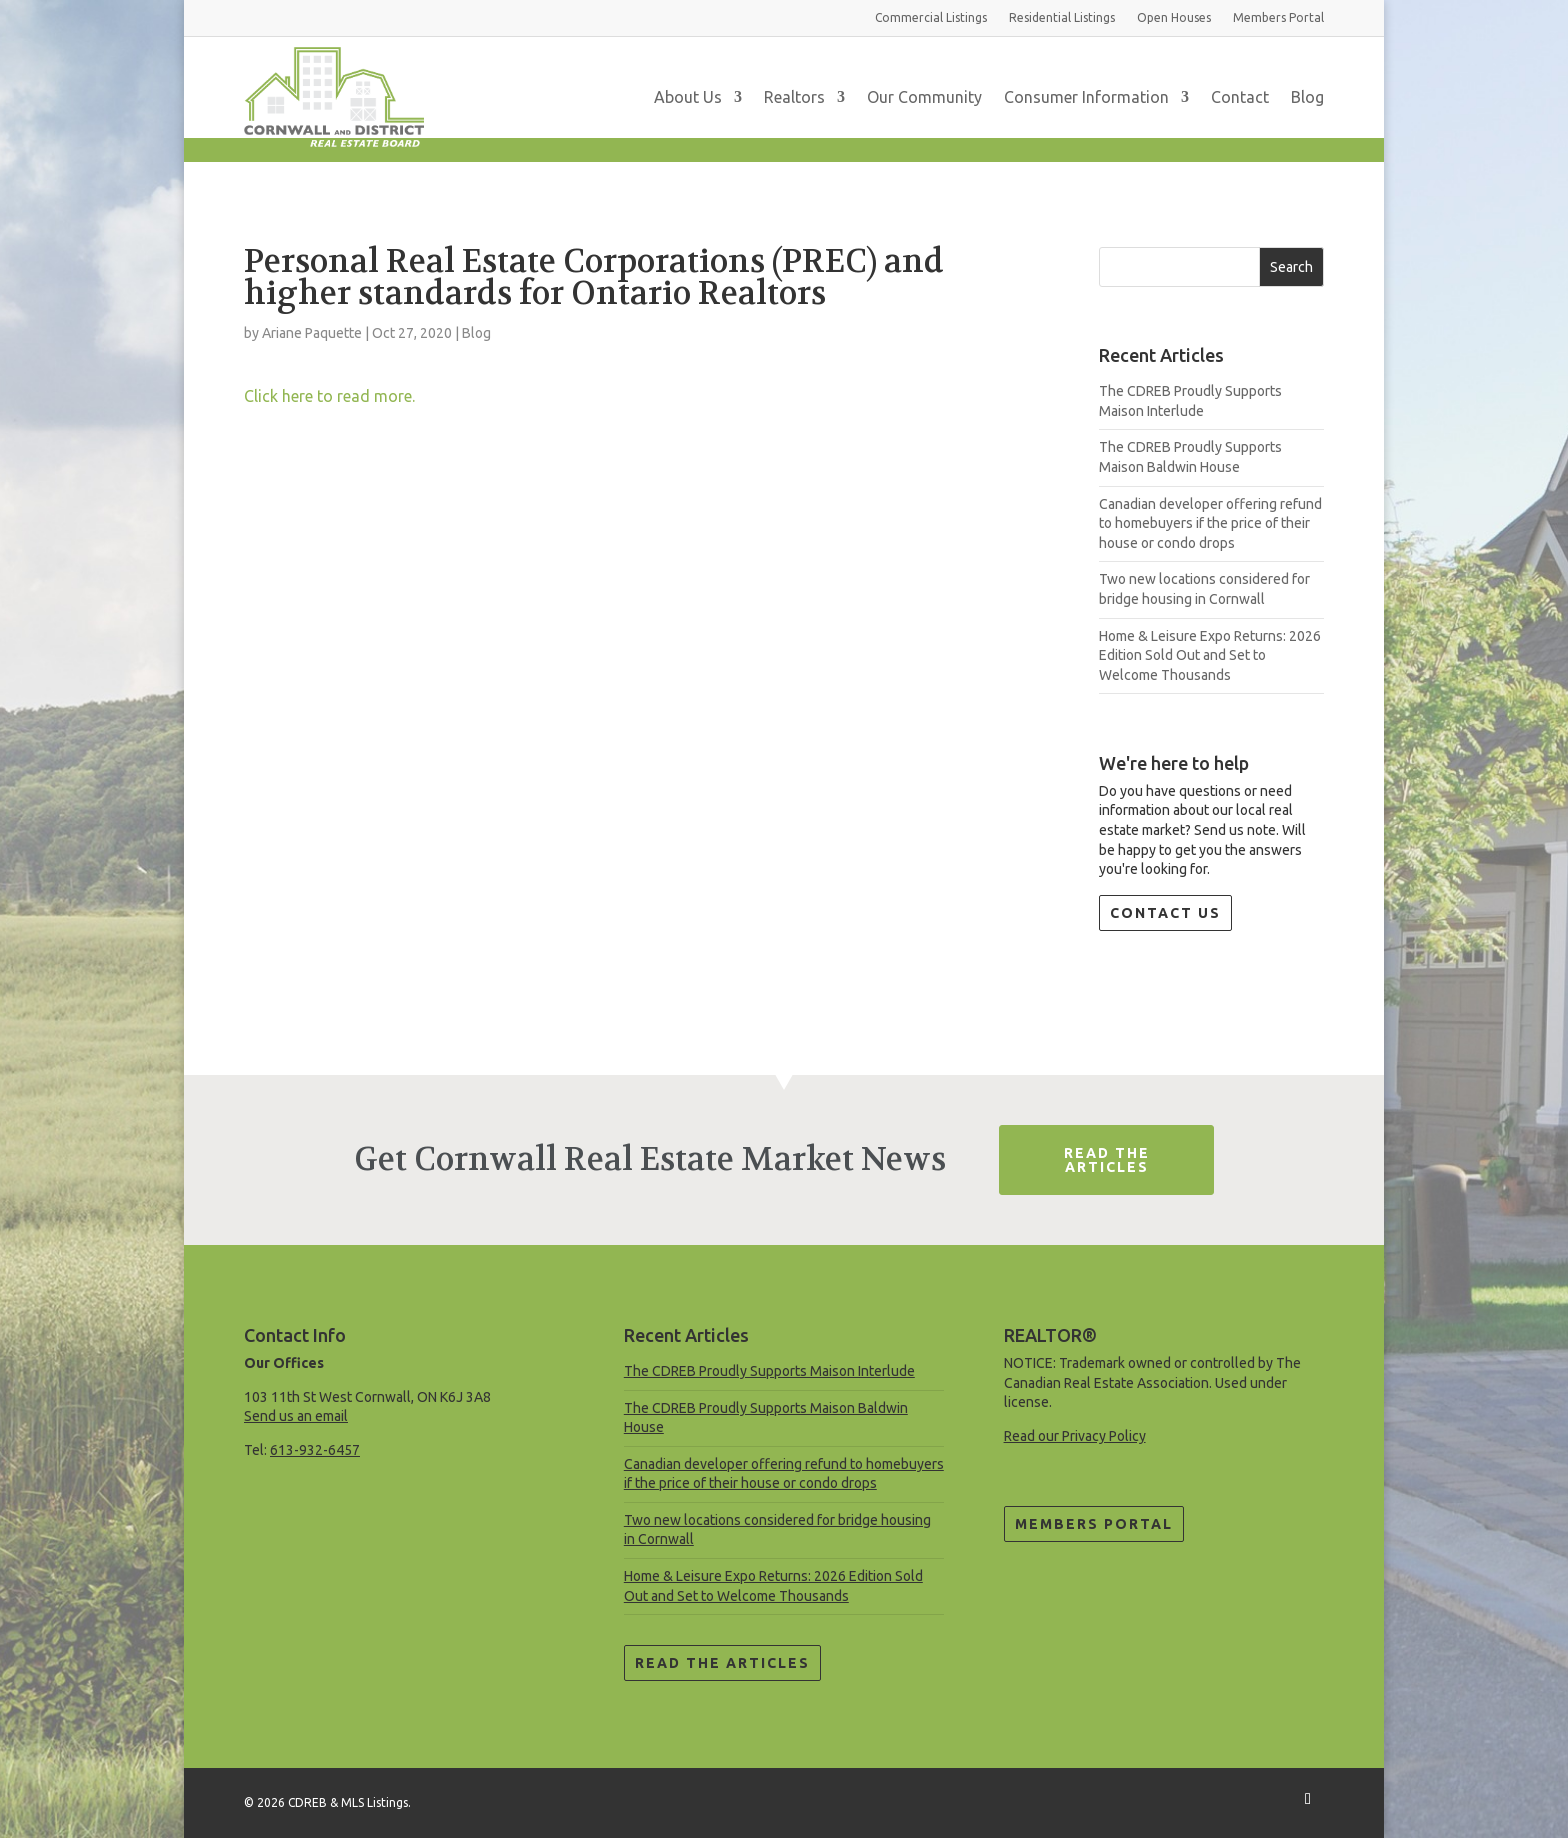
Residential (1062, 17)
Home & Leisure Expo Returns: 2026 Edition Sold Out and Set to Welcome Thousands (1210, 655)
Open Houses (1174, 17)
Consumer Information (1086, 97)
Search (1291, 267)
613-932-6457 (315, 1450)
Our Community (924, 97)
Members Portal (1094, 1524)
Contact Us (1165, 913)
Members (1278, 17)
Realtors (794, 97)
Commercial (931, 17)
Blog (1307, 97)
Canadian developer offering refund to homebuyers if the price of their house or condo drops (1210, 523)
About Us (688, 97)
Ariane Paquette (312, 333)
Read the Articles (722, 1663)
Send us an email (296, 1416)
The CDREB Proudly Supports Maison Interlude (769, 1371)
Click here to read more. (329, 396)
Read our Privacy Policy (1075, 1436)
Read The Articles (1107, 1160)
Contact (1240, 97)
